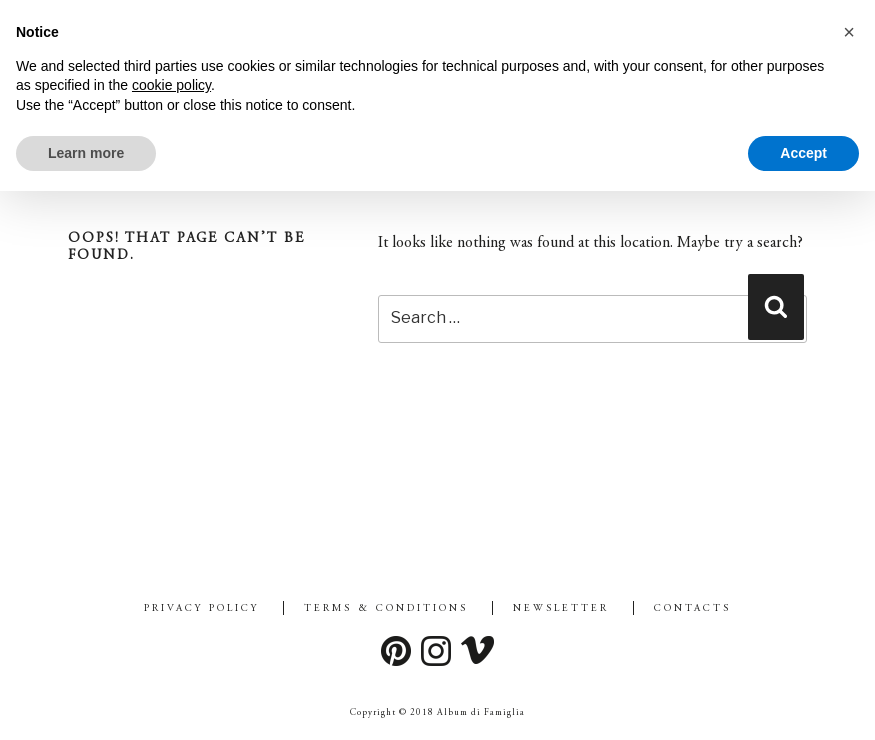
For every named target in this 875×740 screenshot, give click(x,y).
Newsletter (561, 609)
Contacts (692, 609)
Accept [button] (803, 153)
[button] (849, 32)
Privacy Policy (201, 609)
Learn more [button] (86, 153)
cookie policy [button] (171, 85)
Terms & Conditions (386, 609)
